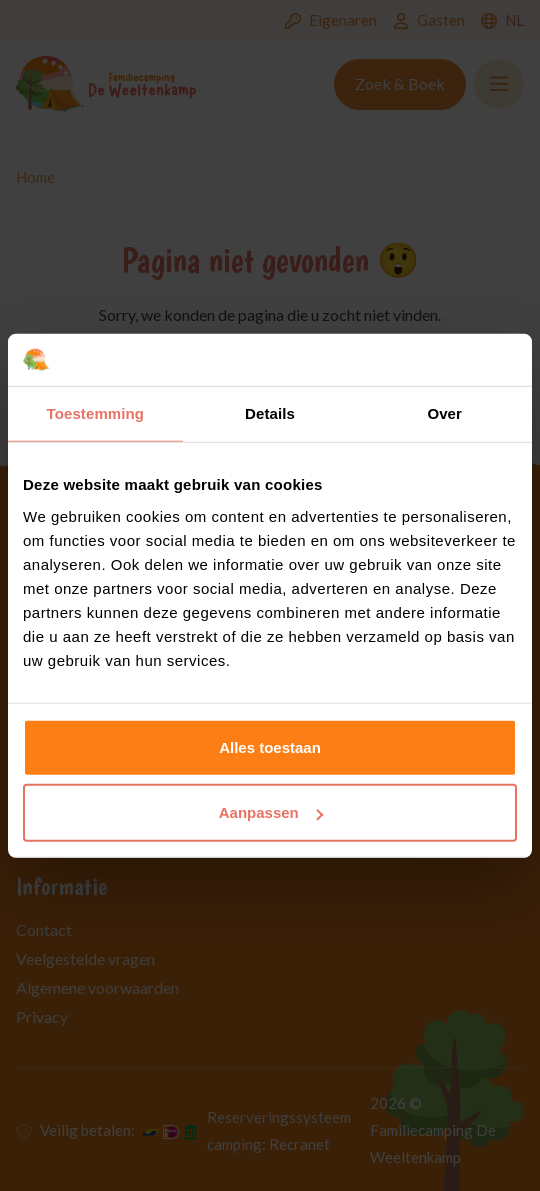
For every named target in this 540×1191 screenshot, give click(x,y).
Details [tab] (270, 413)
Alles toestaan (270, 746)
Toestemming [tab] (96, 413)
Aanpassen (271, 812)
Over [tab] (444, 413)
